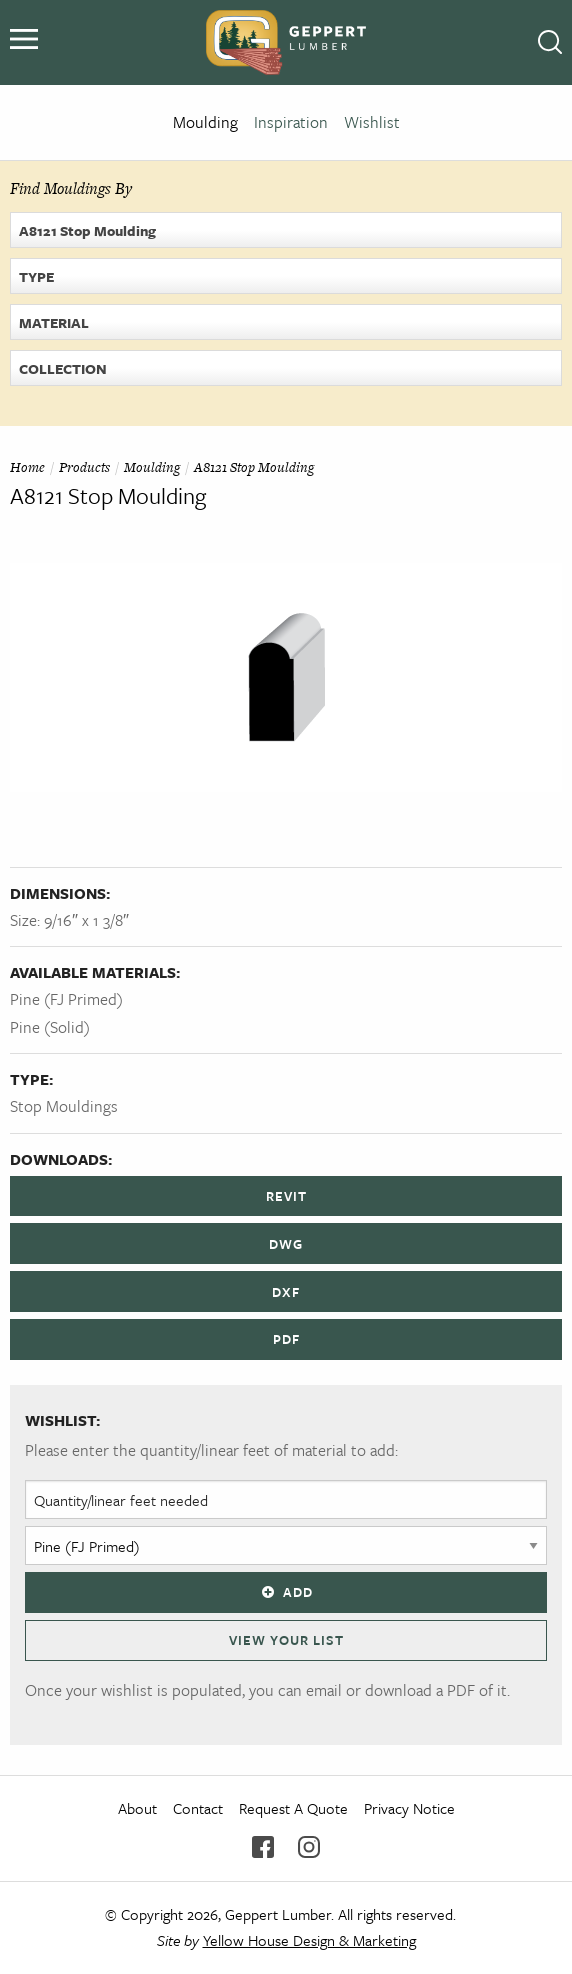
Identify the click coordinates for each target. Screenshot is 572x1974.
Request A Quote (293, 1808)
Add (286, 1592)
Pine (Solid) (50, 1027)
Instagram (309, 1847)
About (137, 1808)
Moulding (205, 122)
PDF (286, 1339)
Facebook (263, 1847)
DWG (286, 1244)
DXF (286, 1292)
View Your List (286, 1640)
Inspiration (291, 122)
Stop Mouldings (64, 1106)
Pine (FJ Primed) (66, 999)
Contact (198, 1808)
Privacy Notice (409, 1808)
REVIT (286, 1196)
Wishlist (372, 122)
